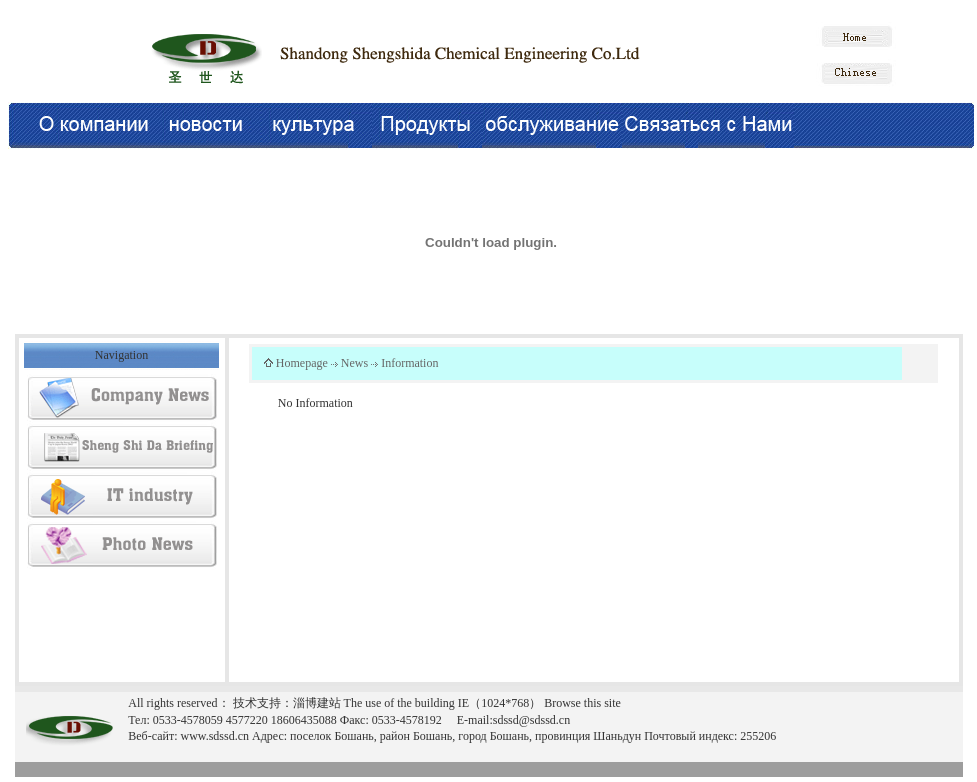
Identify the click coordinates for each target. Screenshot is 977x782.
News (354, 363)
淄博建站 (317, 703)
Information (409, 363)
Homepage (302, 363)
